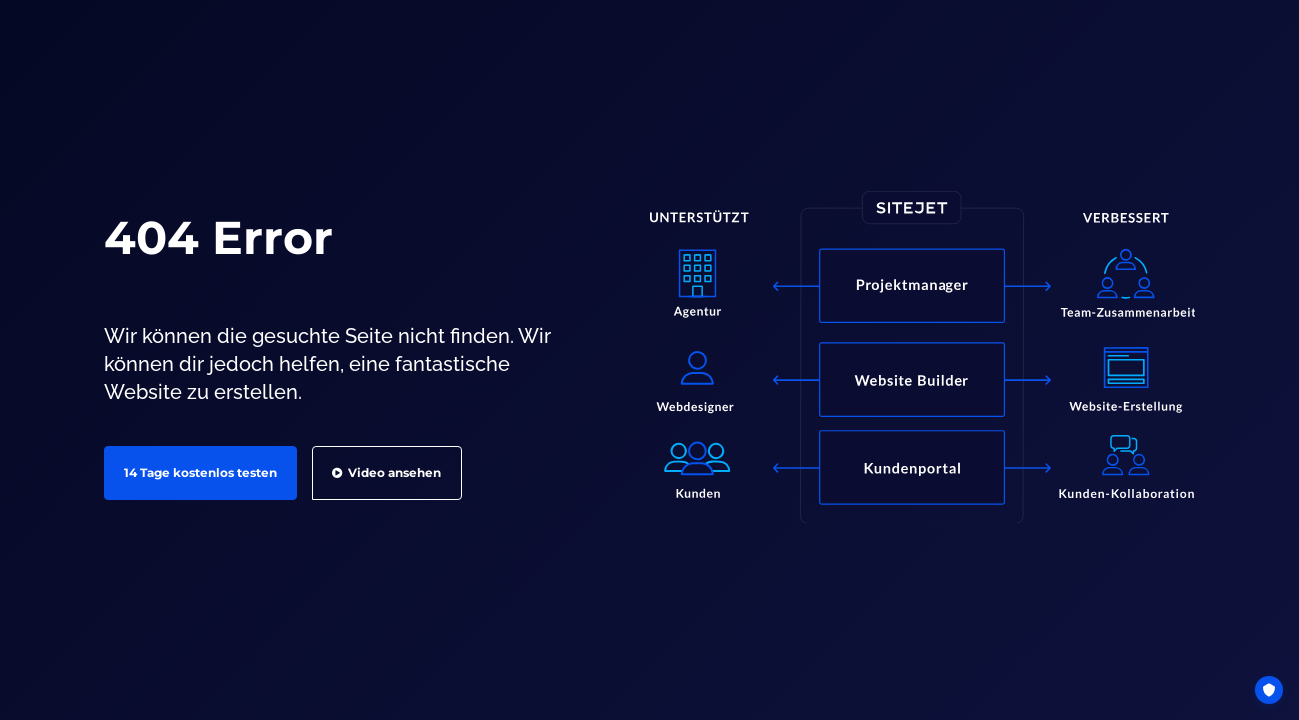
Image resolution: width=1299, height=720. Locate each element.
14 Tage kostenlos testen (200, 472)
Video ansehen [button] (386, 472)
